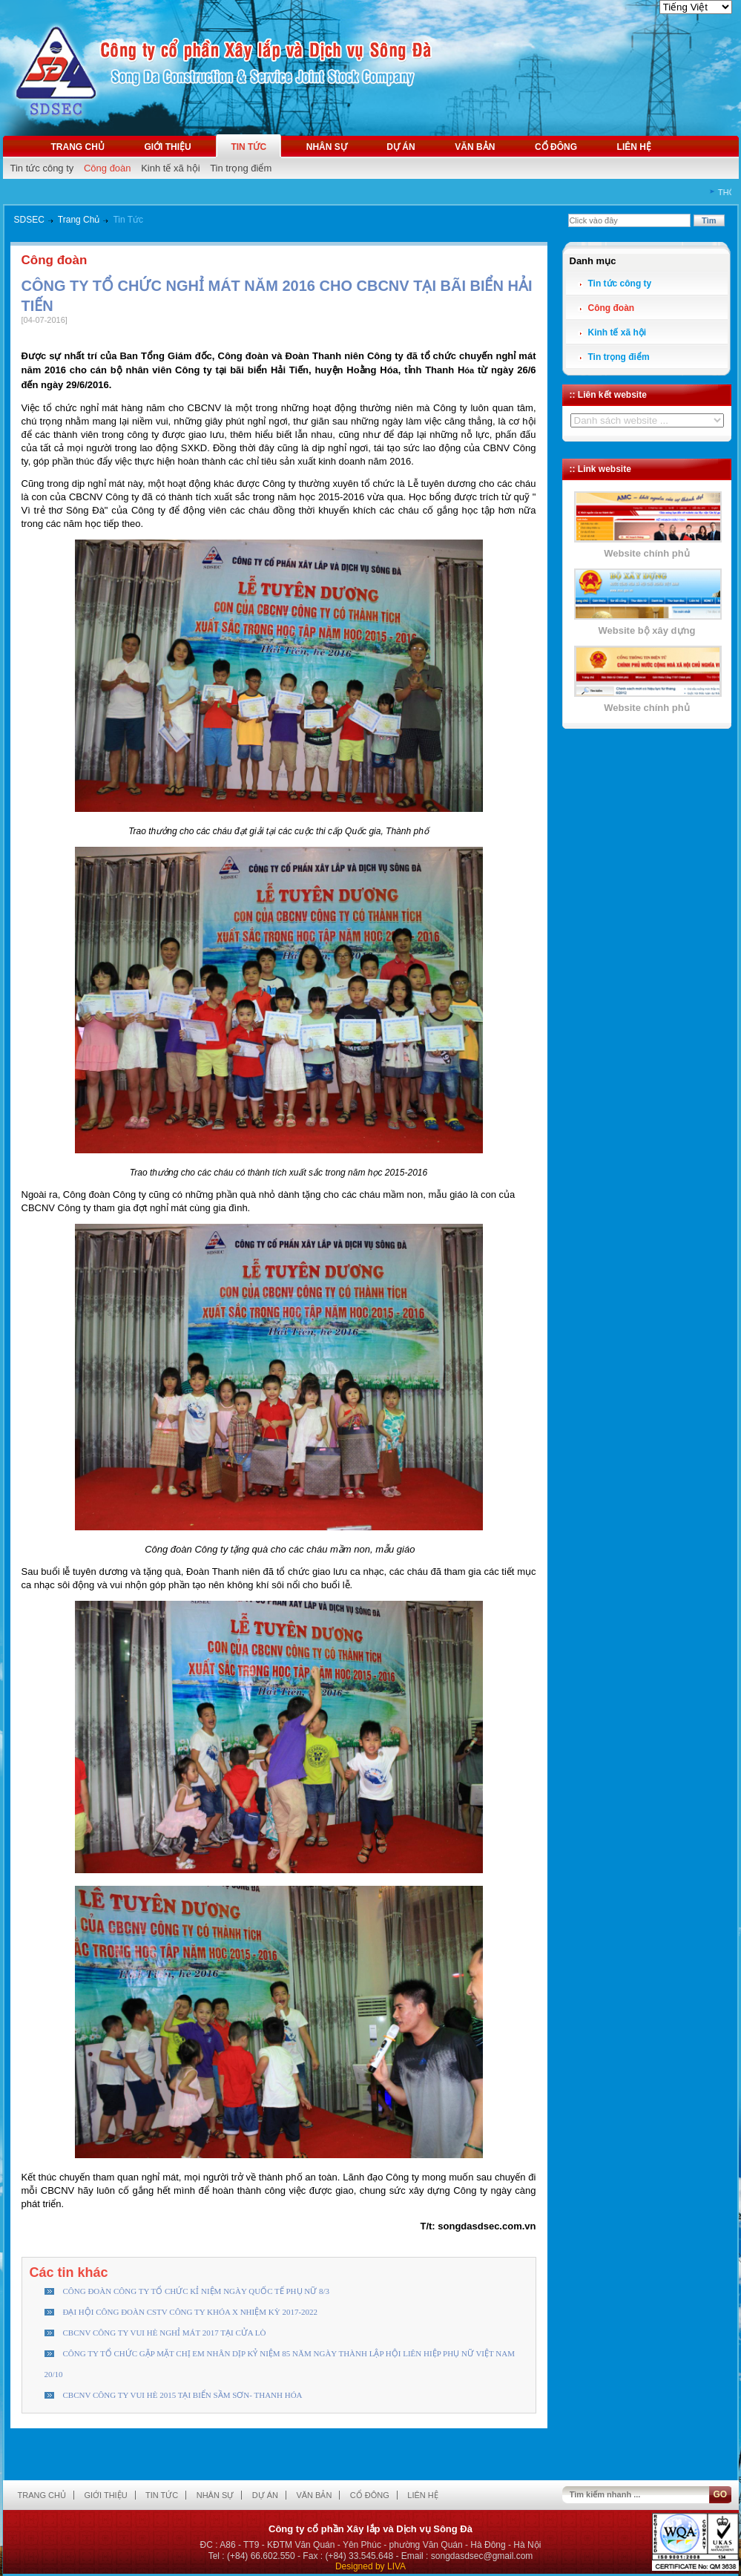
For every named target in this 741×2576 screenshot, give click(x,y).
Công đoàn (107, 168)
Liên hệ (634, 147)
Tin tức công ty (42, 168)
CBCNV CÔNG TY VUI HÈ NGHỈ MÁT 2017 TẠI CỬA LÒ (164, 2332)
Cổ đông (556, 147)
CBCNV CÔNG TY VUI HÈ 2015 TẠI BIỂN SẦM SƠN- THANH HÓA (183, 2394)
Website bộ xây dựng (647, 630)
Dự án (400, 147)
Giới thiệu (167, 147)
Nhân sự (326, 147)
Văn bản (475, 147)
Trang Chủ (79, 219)
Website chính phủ (646, 553)
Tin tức (248, 147)
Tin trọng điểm (240, 168)
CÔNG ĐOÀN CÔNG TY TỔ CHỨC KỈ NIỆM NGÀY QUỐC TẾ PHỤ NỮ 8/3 (196, 2291)
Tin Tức (128, 219)
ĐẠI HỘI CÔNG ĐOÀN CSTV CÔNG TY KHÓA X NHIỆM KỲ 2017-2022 (190, 2311)
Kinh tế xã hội (170, 168)
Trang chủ (78, 147)
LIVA (396, 2566)
